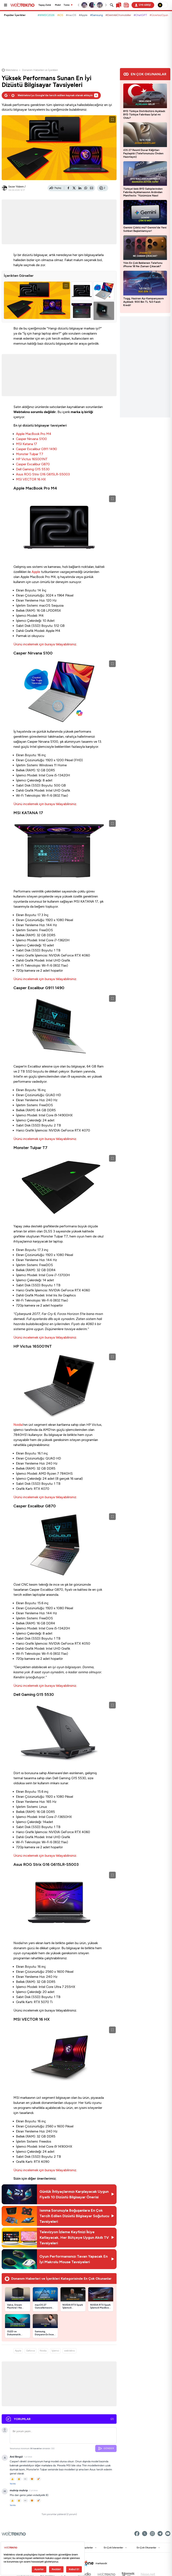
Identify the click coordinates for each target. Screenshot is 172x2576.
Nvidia (18, 1425)
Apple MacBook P (29, 434)
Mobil (58, 5)
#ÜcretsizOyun (159, 15)
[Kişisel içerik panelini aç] (126, 5)
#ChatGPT (140, 15)
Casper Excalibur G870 (33, 464)
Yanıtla (13, 2484)
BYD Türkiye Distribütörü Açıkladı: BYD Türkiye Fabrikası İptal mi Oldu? (144, 114)
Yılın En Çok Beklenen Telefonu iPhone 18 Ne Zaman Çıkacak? (142, 264)
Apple (36, 572)
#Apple (83, 15)
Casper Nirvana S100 (31, 439)
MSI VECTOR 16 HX (31, 479)
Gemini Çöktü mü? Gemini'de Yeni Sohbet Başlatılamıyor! (144, 229)
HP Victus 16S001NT (32, 459)
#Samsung (96, 15)
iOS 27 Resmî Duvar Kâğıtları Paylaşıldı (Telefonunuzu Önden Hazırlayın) (143, 153)
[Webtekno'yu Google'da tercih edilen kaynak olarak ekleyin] (51, 95)
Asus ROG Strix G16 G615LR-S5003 (43, 474)
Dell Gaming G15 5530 (33, 469)
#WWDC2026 (46, 15)
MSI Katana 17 (26, 444)
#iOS (60, 15)
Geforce (30, 2350)
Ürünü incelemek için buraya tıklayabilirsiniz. (45, 644)
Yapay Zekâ (44, 5)
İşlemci (55, 2350)
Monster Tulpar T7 (29, 454)
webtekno (69, 2350)
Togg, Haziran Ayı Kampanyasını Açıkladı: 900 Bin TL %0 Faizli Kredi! (143, 302)
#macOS (71, 15)
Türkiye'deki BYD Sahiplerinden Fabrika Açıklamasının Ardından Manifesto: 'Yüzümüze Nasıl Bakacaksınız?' (143, 192)
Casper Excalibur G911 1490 (36, 449)
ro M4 (46, 434)
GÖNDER (106, 2448)
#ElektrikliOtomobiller (118, 15)
